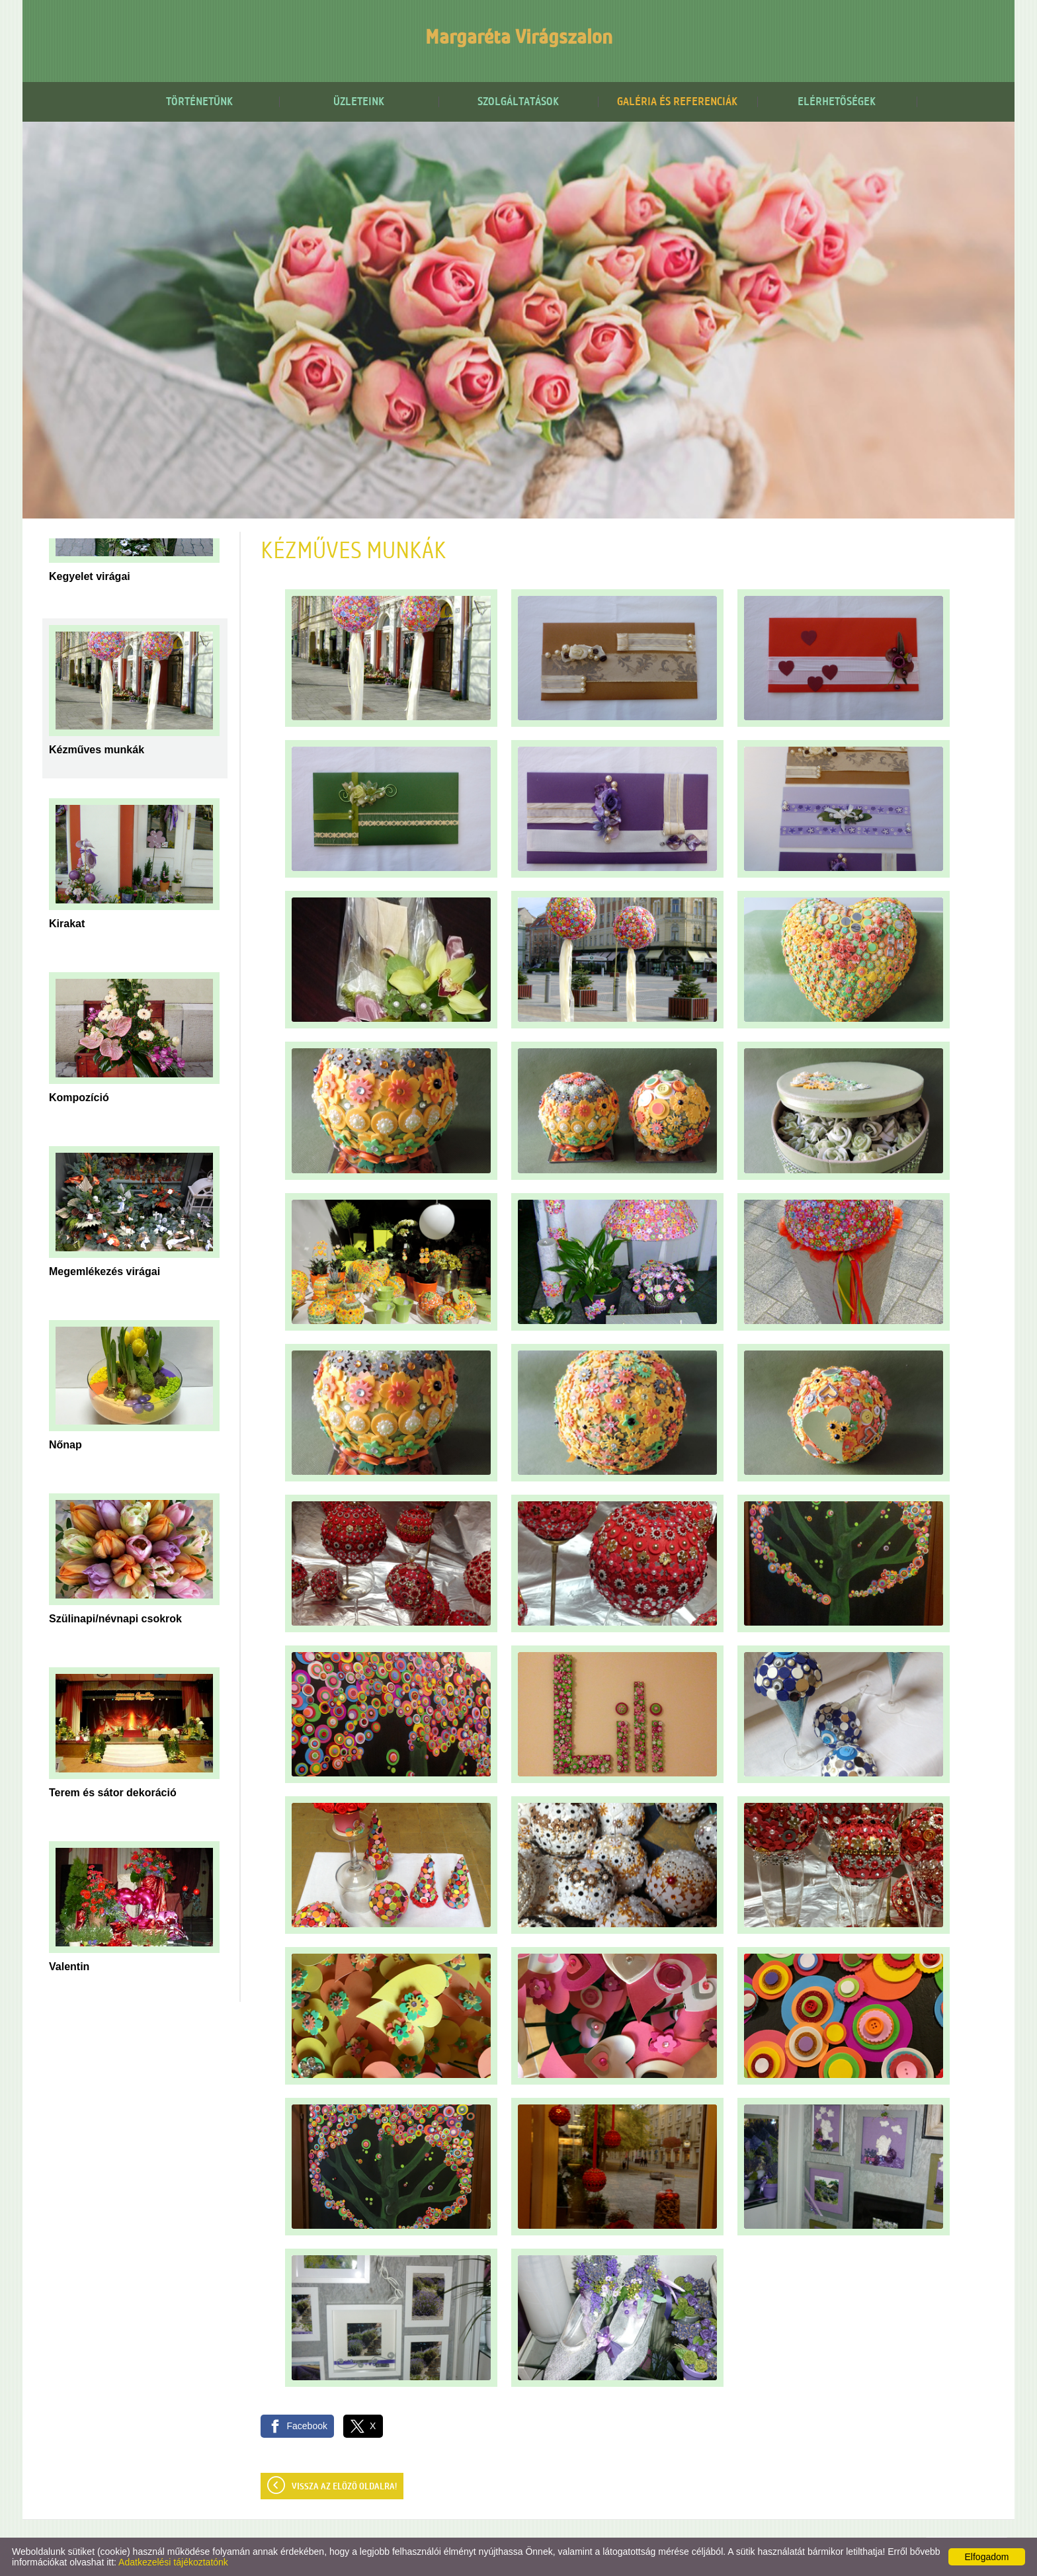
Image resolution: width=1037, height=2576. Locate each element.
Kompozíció (79, 1097)
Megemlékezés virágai (104, 1271)
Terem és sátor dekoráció (113, 1792)
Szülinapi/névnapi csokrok (115, 1618)
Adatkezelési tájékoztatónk (173, 2562)
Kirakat (67, 923)
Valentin (69, 1966)
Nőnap (65, 1444)
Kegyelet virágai (89, 576)
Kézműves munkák (96, 749)
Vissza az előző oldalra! (344, 2486)
